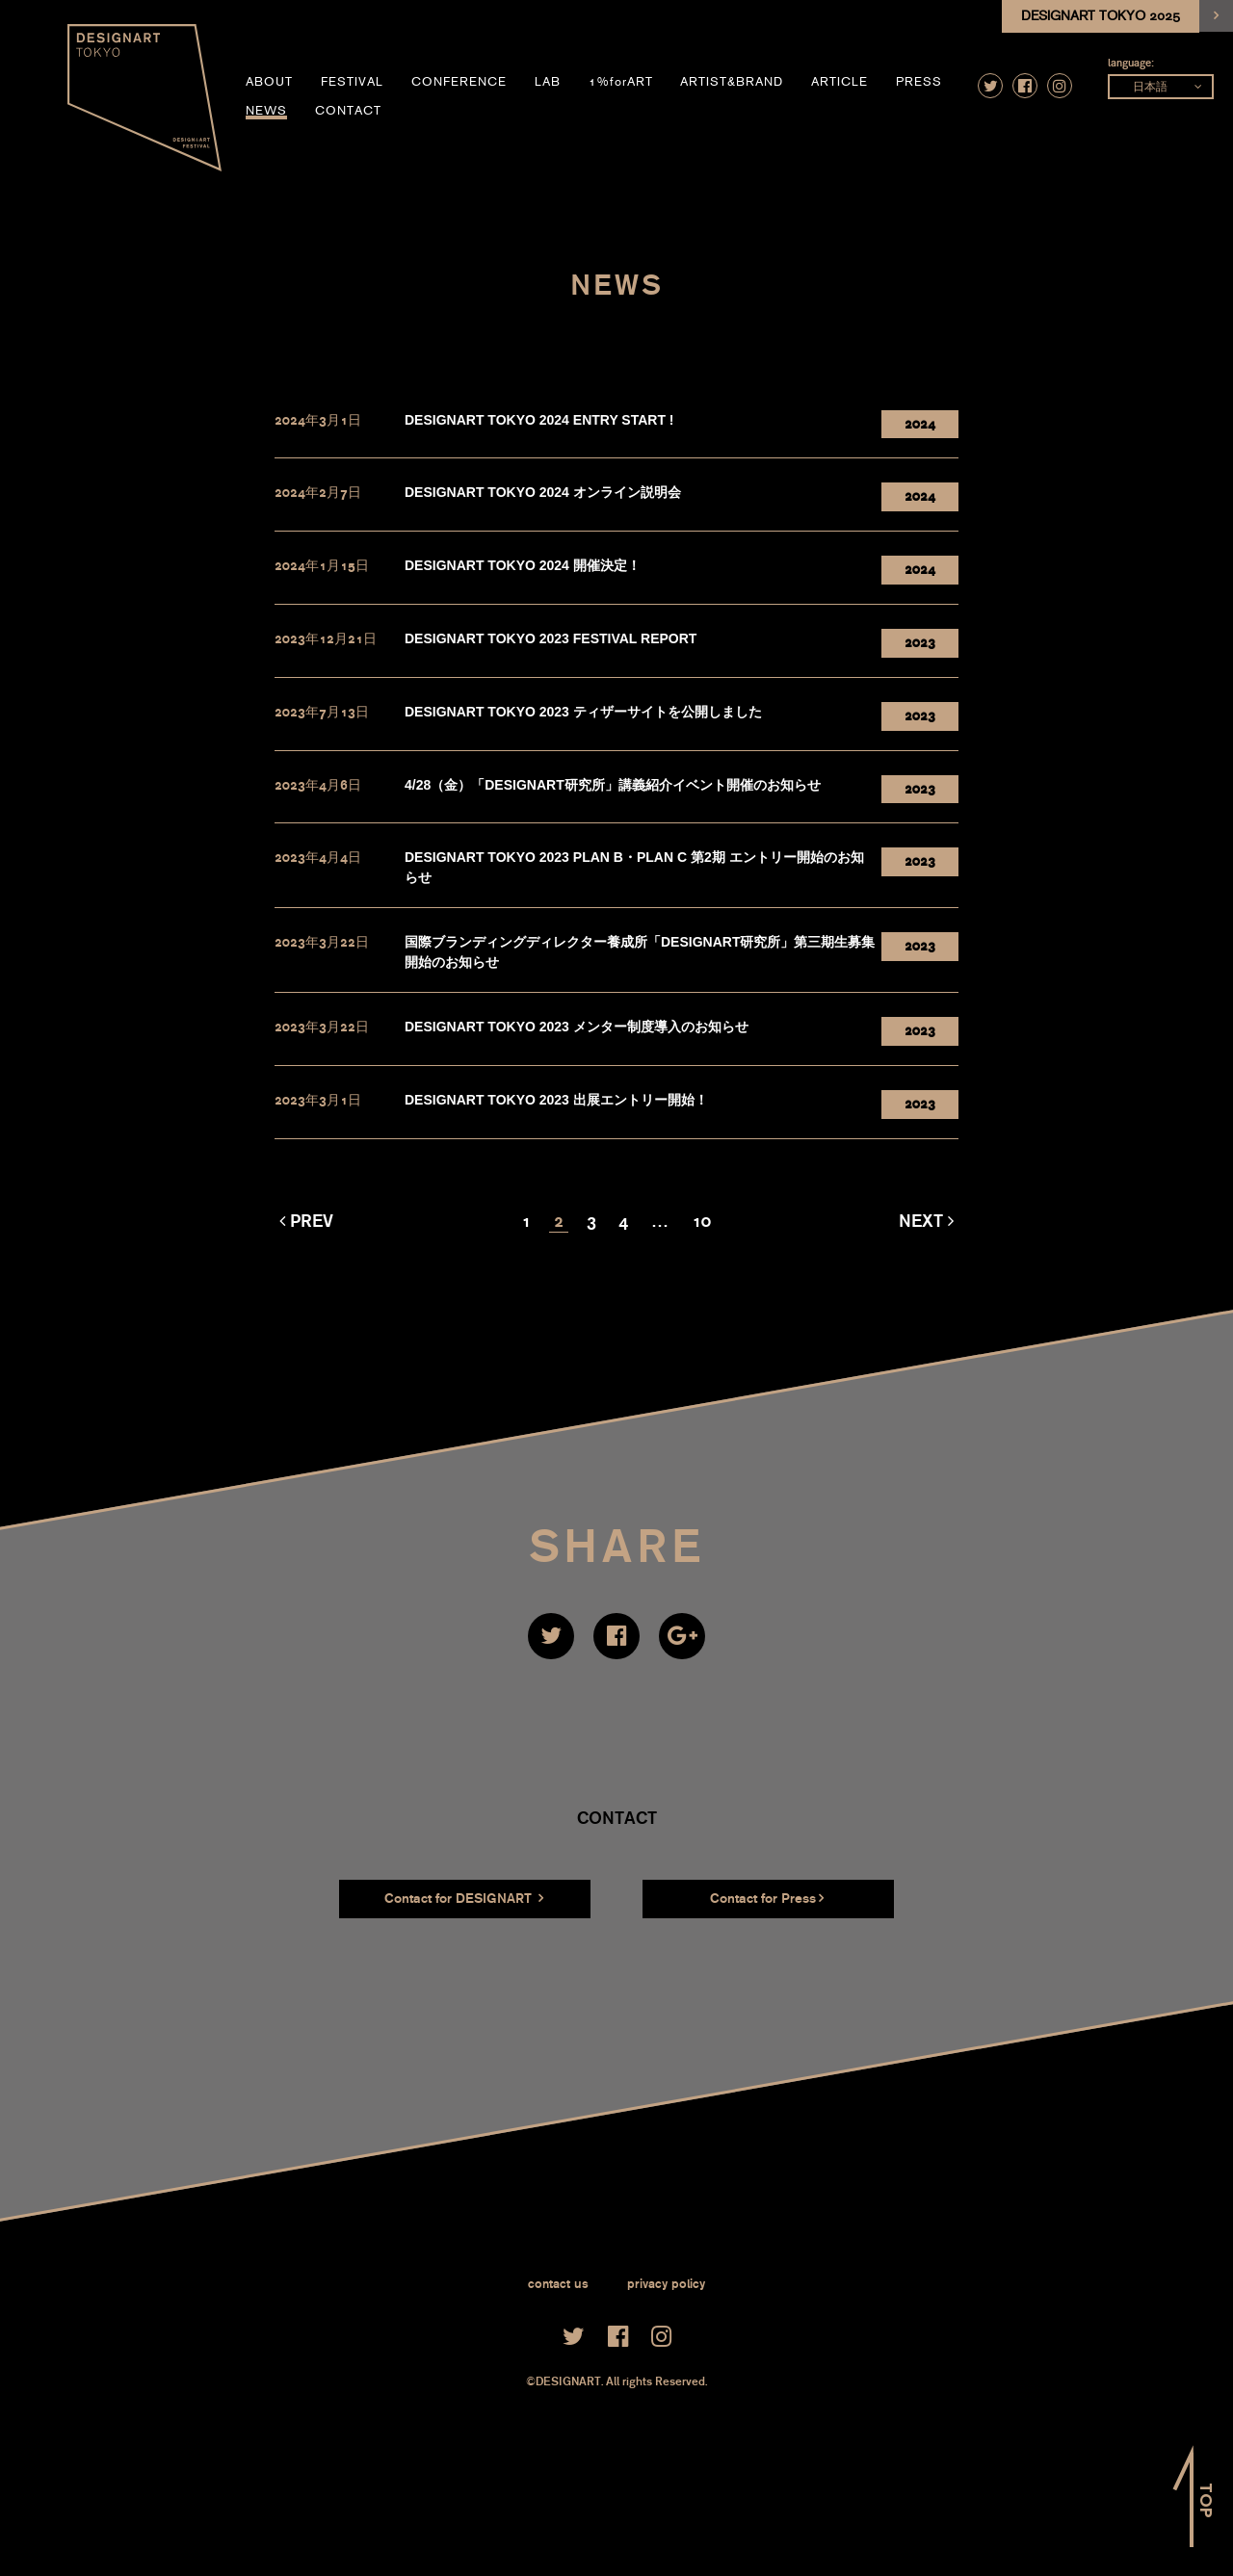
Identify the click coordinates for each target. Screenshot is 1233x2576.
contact (348, 110)
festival (352, 82)
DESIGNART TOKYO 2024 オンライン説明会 (543, 492)
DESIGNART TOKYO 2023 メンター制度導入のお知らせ (576, 1026)
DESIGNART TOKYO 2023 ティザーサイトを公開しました (583, 711)
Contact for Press (767, 1898)
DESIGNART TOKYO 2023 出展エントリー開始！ (556, 1099)
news (266, 110)
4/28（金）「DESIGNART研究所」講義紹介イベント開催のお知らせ (613, 785)
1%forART (621, 82)
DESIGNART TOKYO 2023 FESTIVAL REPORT (550, 638)
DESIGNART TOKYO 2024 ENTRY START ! (539, 420)
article (839, 82)
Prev (311, 1221)
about (269, 82)
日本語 (1150, 86)
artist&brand (731, 82)
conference (459, 82)
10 (701, 1221)
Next (921, 1221)
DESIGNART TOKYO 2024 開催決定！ (523, 565)
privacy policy (666, 2284)
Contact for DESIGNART (463, 1898)
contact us (558, 2284)
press (919, 82)
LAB (548, 82)
